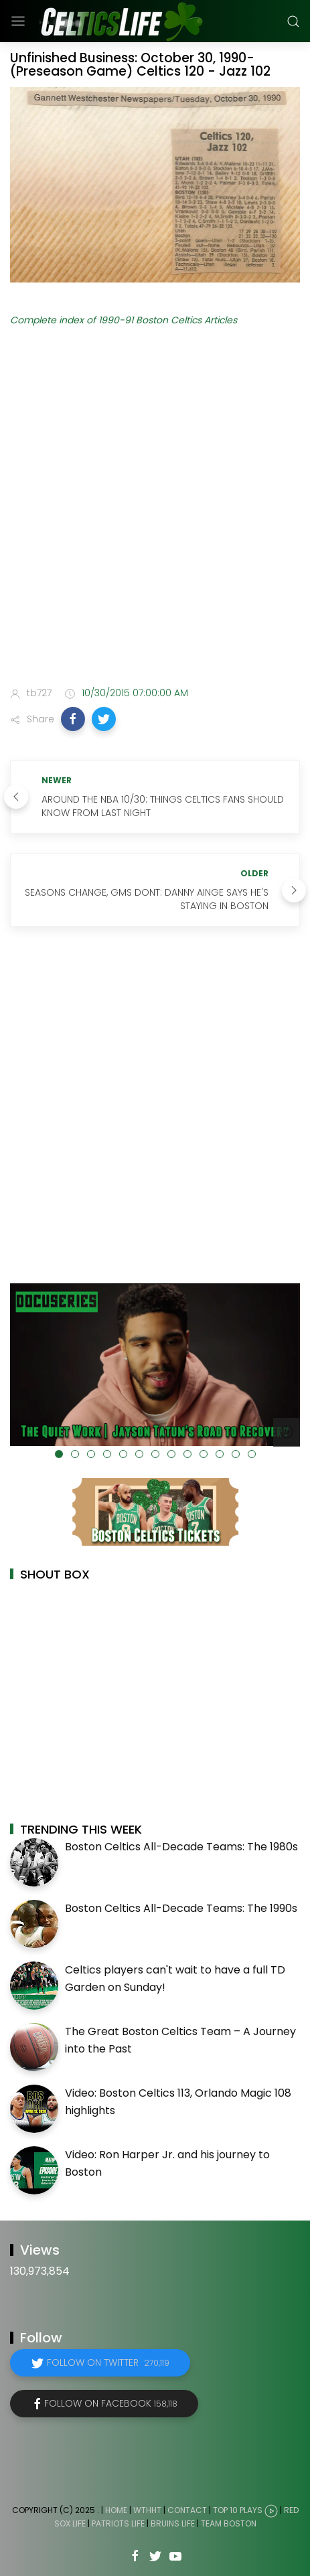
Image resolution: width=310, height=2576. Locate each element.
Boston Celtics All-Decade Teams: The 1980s (181, 1846)
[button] (73, 719)
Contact (187, 2510)
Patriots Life (118, 2523)
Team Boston (228, 2523)
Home (116, 2510)
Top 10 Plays (237, 2510)
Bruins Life (173, 2523)
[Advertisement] (155, 509)
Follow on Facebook (110, 2403)
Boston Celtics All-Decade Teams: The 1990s (181, 1908)
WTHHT (147, 2510)
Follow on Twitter (108, 2362)
